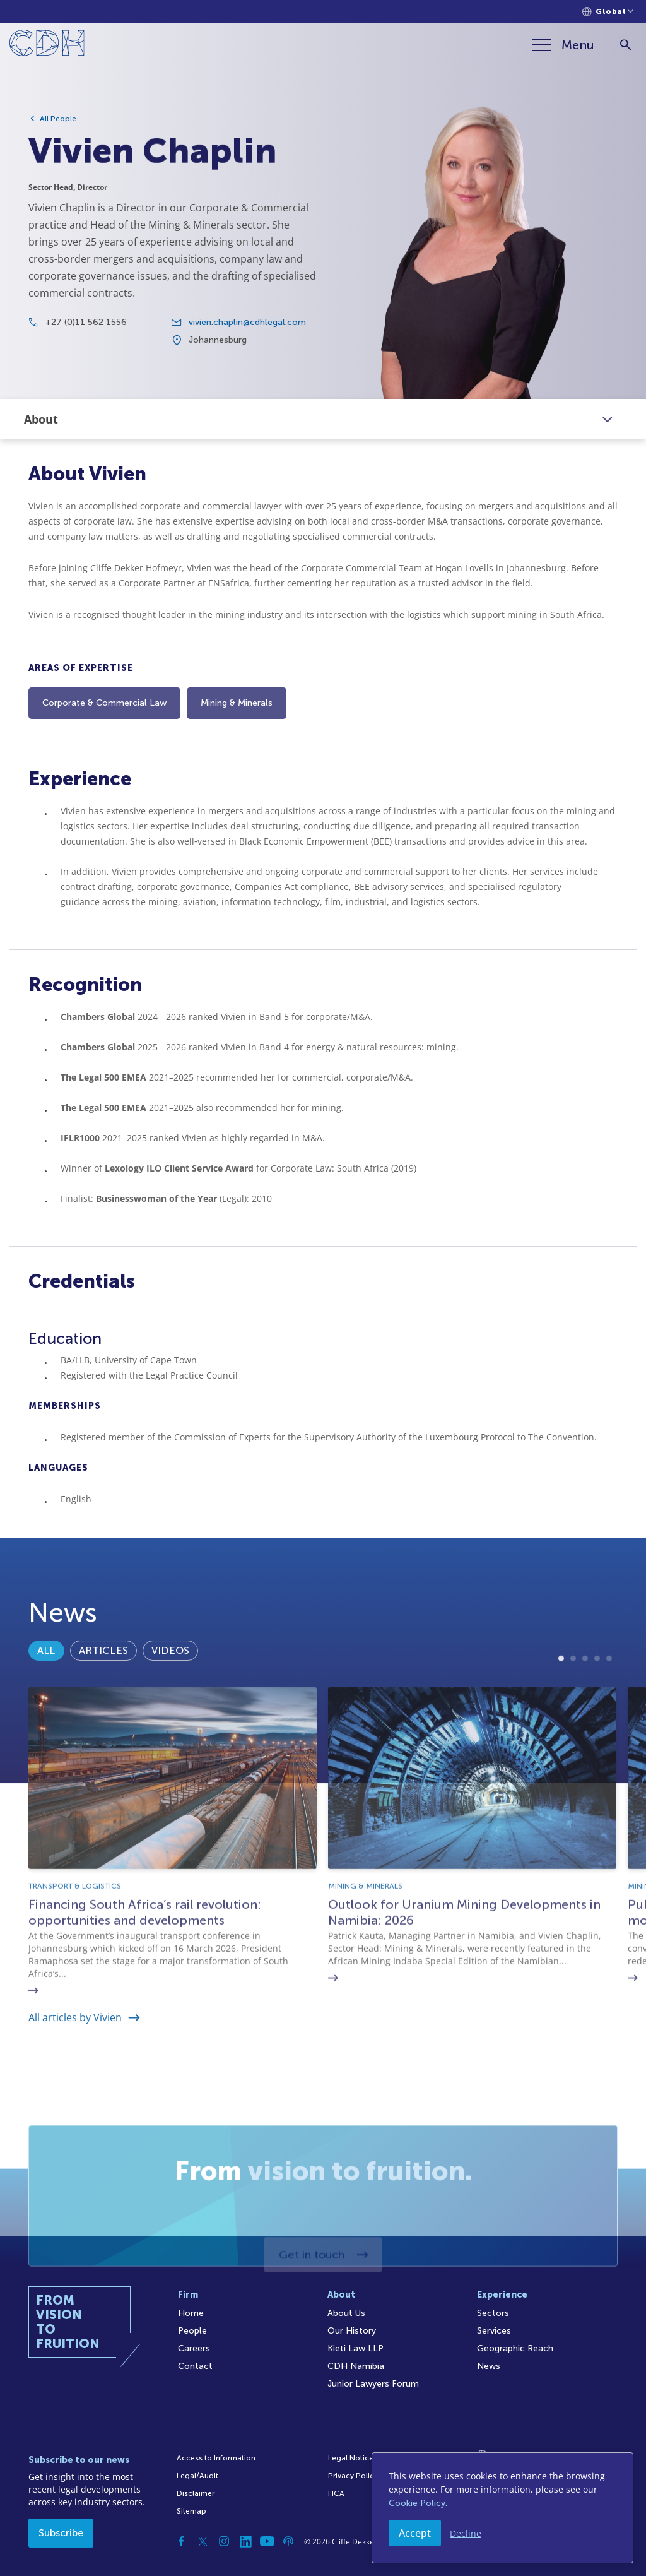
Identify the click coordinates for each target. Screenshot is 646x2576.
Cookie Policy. (418, 2503)
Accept (415, 2533)
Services (494, 2330)
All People (58, 118)
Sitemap (191, 2511)
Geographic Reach (515, 2348)
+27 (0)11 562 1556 (86, 358)
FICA (336, 2493)
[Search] (625, 45)
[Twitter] (202, 2541)
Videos (170, 1699)
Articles (103, 1699)
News (488, 2366)
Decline (465, 2533)
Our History (351, 2330)
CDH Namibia (355, 2366)
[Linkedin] (245, 2541)
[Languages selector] (607, 11)
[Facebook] (181, 2541)
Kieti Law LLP (355, 2348)
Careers (194, 2348)
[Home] (47, 45)
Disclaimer (195, 2493)
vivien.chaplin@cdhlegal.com (247, 358)
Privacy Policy (353, 2475)
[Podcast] (288, 2541)
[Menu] (563, 44)
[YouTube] (267, 2541)
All (46, 1699)
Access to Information (216, 2458)
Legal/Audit (197, 2475)
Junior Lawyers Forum (373, 2383)
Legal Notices (352, 2458)
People (192, 2330)
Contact (195, 2366)
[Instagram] (224, 2541)
